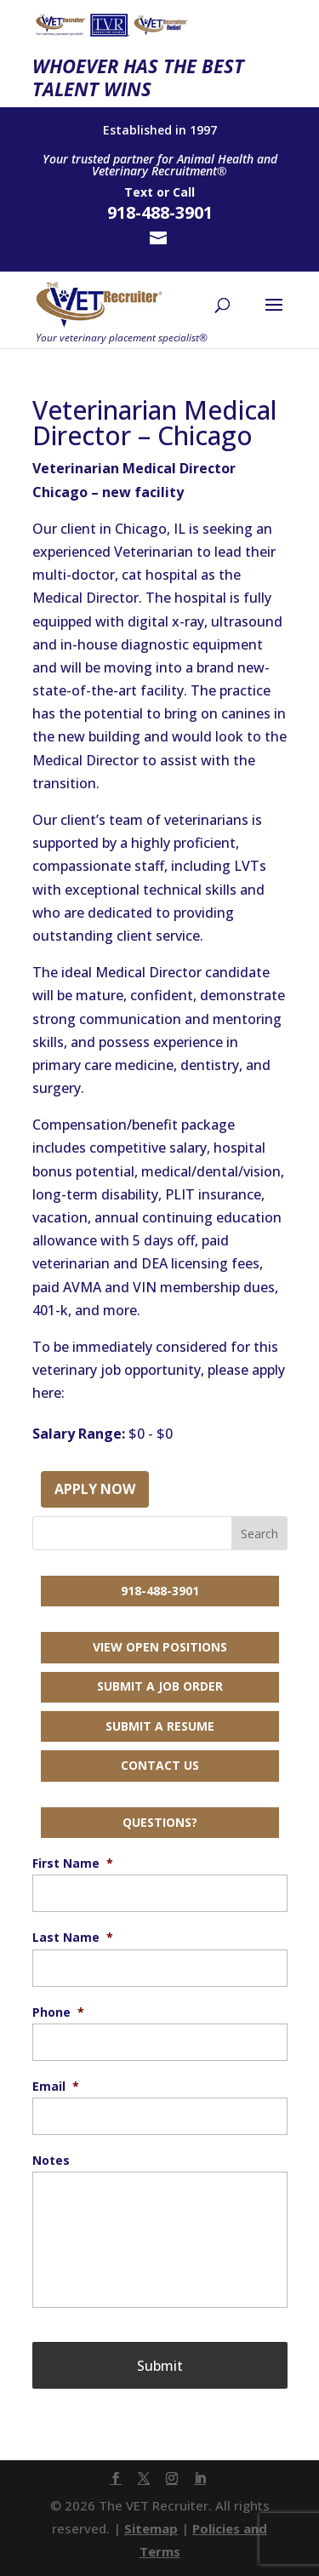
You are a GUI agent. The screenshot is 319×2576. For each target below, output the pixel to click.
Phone (58, 2012)
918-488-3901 (160, 1591)
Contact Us (160, 1765)
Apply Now (94, 1489)
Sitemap (151, 2528)
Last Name (72, 1937)
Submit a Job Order (160, 1686)
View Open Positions (160, 1647)
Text (138, 192)
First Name (72, 1863)
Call (184, 192)
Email (55, 2086)
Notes (51, 2160)
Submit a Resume (159, 1726)
